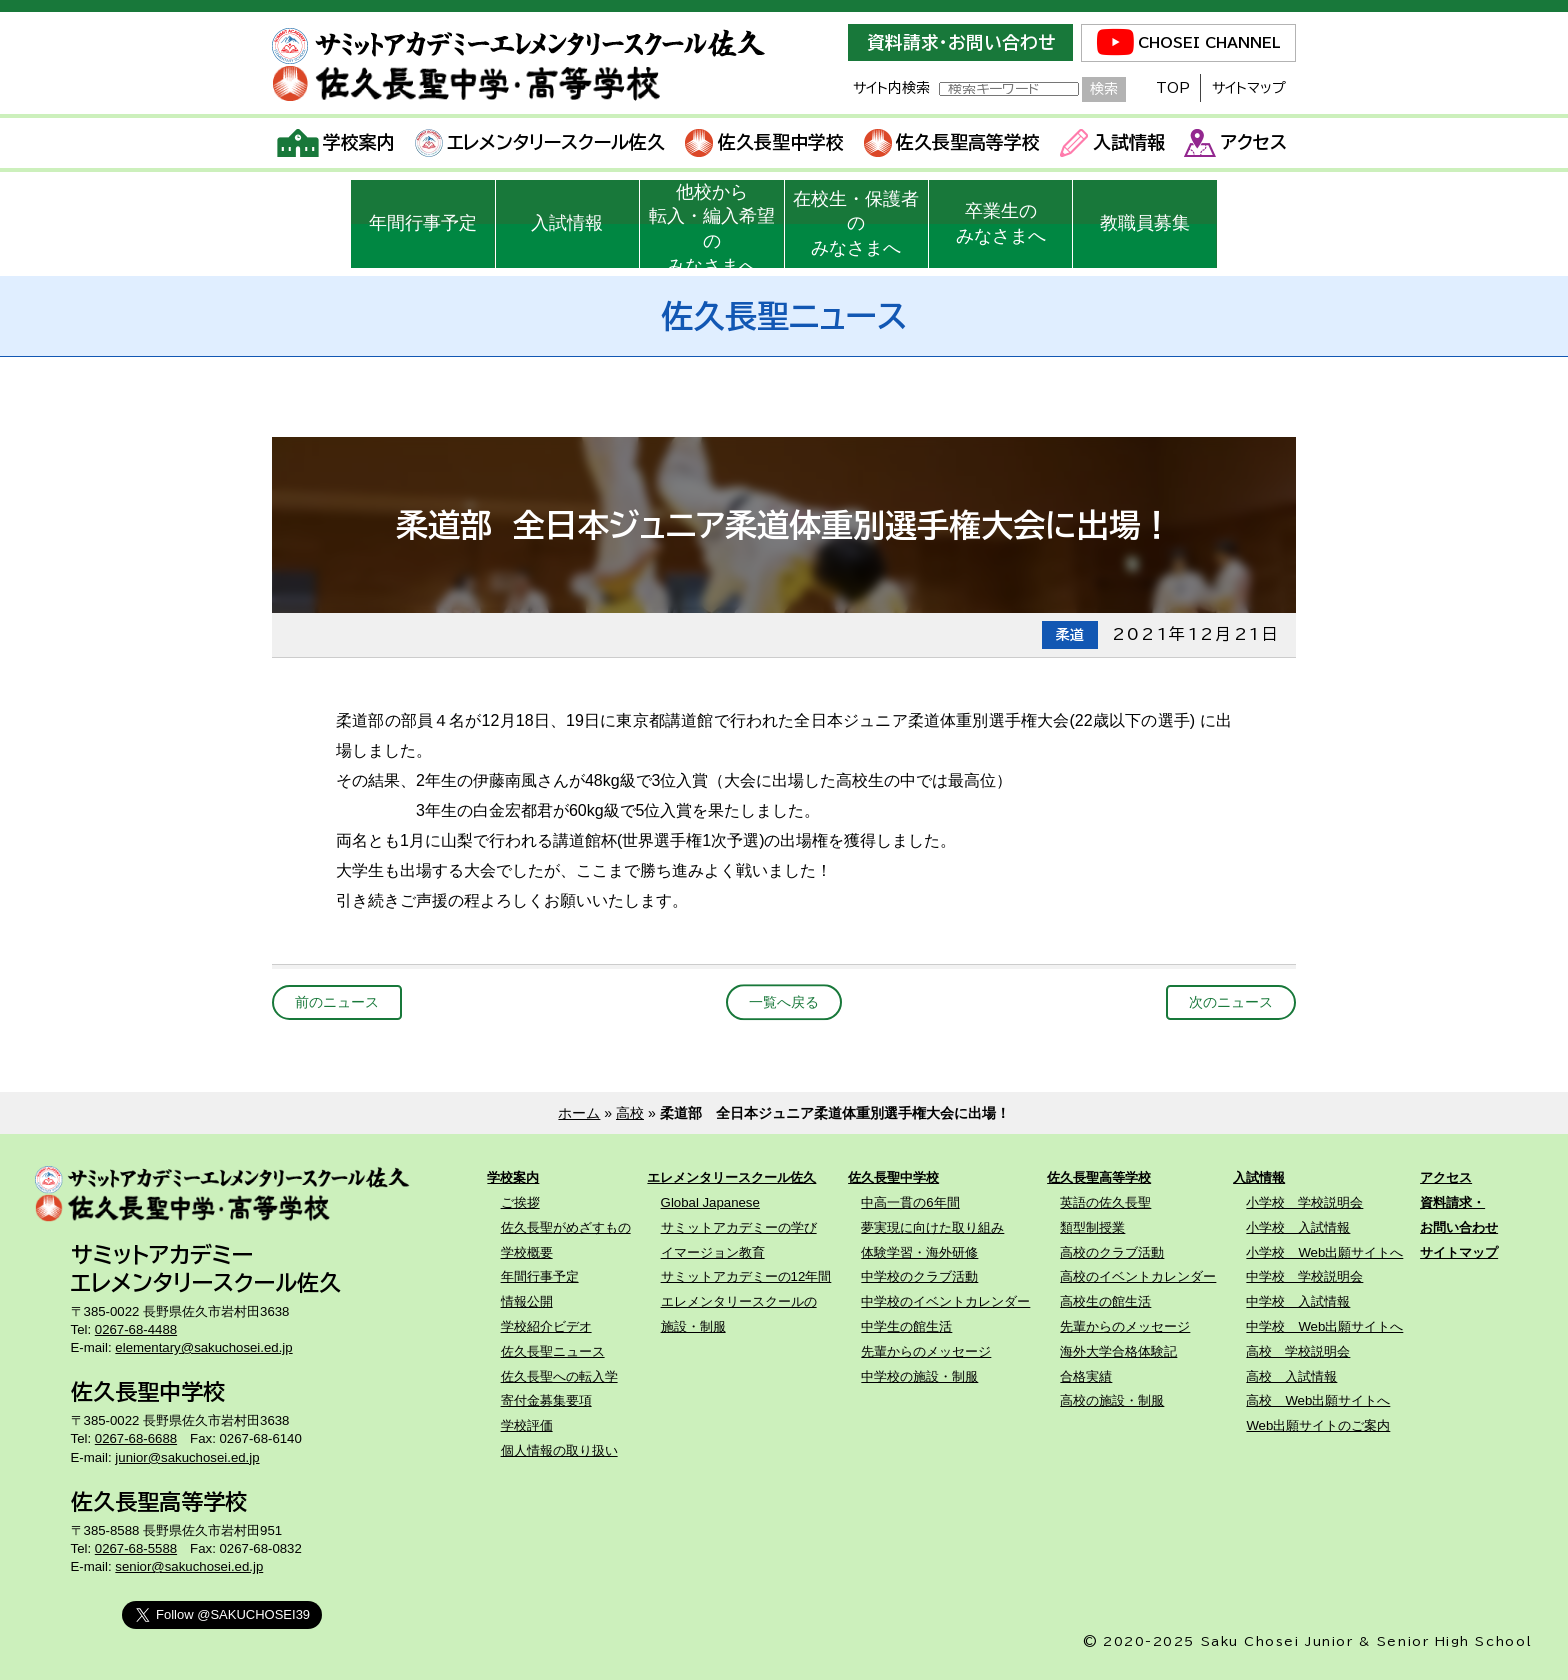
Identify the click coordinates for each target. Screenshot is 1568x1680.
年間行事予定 (423, 223)
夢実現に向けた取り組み (932, 1227)
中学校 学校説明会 (1304, 1276)
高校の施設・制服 (1112, 1400)
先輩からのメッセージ (926, 1351)
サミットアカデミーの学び (739, 1227)
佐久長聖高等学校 (952, 143)
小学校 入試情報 (1298, 1227)
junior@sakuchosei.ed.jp (187, 1457)
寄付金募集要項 (546, 1400)
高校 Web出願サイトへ (1318, 1400)
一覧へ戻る (784, 1002)
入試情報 (1112, 143)
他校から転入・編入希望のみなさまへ (712, 225)
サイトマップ (1249, 88)
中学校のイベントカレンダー (945, 1301)
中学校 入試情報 (1298, 1301)
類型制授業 (1092, 1227)
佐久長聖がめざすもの (566, 1227)
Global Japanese (710, 1202)
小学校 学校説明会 (1304, 1202)
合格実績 (1086, 1376)
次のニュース (1231, 1002)
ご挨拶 (520, 1202)
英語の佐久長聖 (1105, 1202)
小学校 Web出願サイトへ (1324, 1252)
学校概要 (527, 1252)
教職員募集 (1145, 223)
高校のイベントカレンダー (1138, 1276)
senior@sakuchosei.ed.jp (189, 1566)
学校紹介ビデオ (546, 1326)
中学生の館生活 (906, 1326)
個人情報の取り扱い (559, 1450)
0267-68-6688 (136, 1438)
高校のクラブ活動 (1112, 1252)
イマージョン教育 (713, 1252)
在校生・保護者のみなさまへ (856, 224)
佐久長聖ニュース (553, 1351)
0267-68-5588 (136, 1548)
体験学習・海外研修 (919, 1252)
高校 (630, 1113)
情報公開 (527, 1301)
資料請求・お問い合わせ (961, 42)
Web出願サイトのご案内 (1318, 1425)
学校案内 (336, 143)
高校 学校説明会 (1298, 1351)
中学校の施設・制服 (919, 1376)
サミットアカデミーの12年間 (746, 1276)
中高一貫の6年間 (910, 1202)
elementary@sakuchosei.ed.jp (203, 1347)
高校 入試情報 (1291, 1376)
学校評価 (527, 1425)
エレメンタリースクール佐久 (540, 143)
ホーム (579, 1113)
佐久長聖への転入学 (559, 1376)
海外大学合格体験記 (1118, 1351)
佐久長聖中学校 (764, 143)
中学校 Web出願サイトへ (1324, 1326)
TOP (1173, 88)
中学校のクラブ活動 (919, 1276)
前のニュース (337, 1002)
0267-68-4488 (136, 1329)
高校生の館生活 (1105, 1301)
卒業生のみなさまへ (1001, 223)
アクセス (1235, 143)
